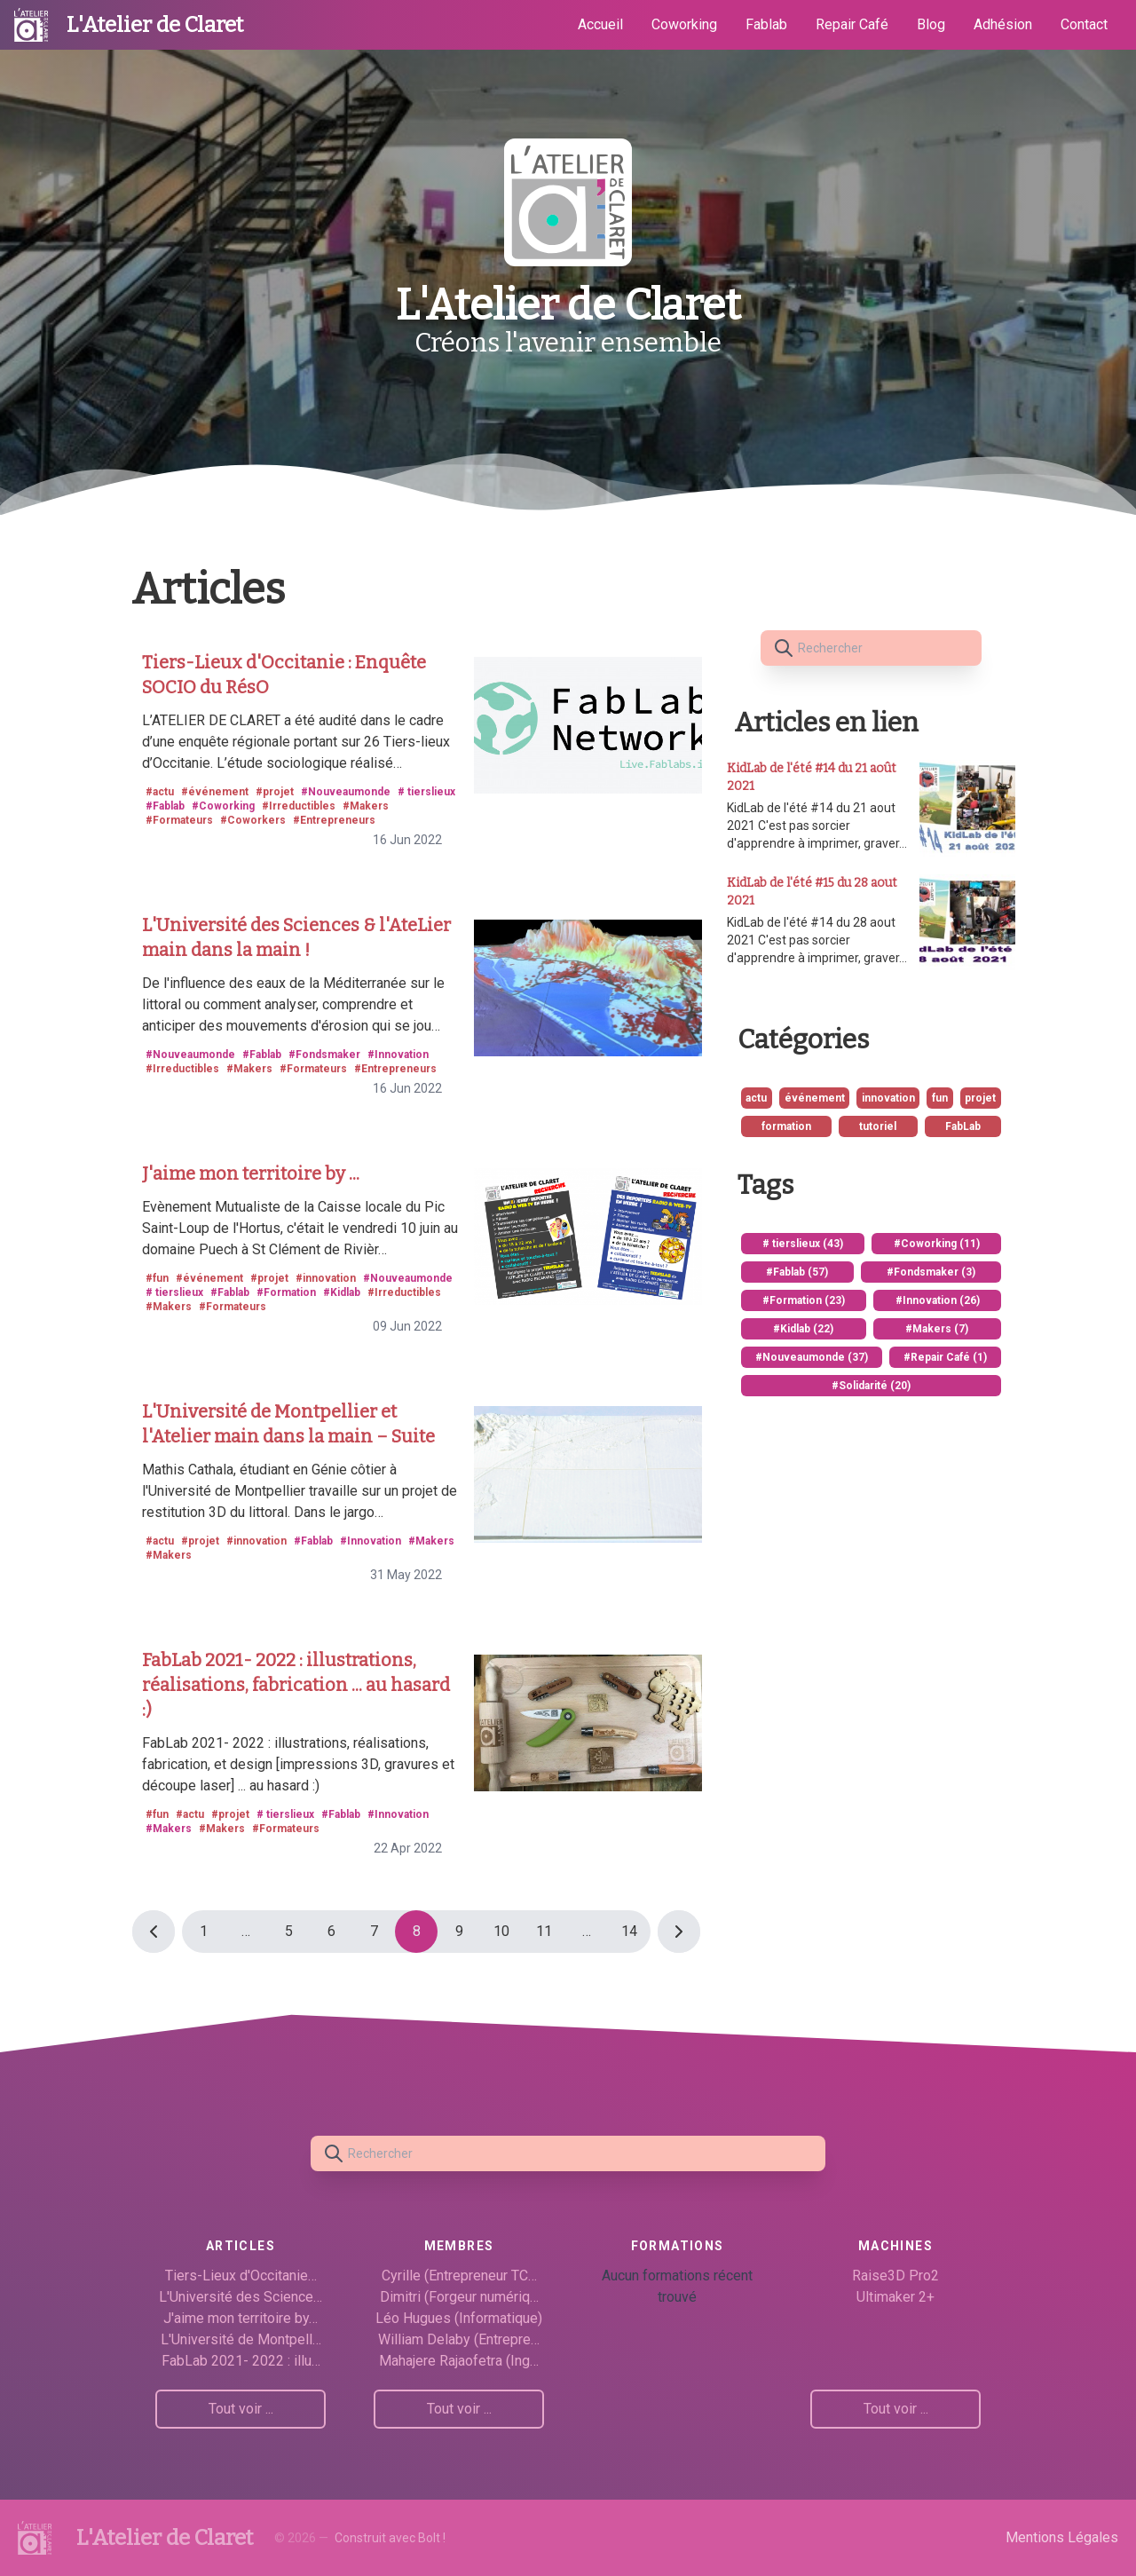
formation (786, 1126)
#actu (160, 792)
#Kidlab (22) (803, 1329)
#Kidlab (341, 1292)
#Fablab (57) (797, 1272)
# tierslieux (426, 792)
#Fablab (165, 806)
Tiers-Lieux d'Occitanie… (241, 2275)
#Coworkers (253, 820)
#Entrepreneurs (334, 820)
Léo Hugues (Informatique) (458, 2318)
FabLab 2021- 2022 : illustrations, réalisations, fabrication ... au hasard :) (296, 1684)
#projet (275, 792)
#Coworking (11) (937, 1243)
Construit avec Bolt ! (390, 2538)
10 (501, 1931)
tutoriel (877, 1126)
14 (629, 1931)
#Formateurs (179, 820)
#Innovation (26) (937, 1300)
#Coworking (223, 806)
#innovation (326, 1278)
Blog (931, 24)
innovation (888, 1098)
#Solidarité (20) (871, 1385)
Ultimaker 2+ (895, 2296)
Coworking (684, 24)
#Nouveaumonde (345, 792)
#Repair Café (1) (945, 1357)
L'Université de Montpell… (241, 2339)
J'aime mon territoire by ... (250, 1173)
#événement (214, 792)
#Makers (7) (936, 1329)
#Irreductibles (298, 806)
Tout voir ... (241, 2408)
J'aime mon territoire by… (240, 2318)
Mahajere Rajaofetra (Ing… (459, 2360)
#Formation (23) (803, 1300)
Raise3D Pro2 (895, 2275)
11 (544, 1931)
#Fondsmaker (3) (931, 1272)
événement (815, 1098)
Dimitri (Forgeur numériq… (459, 2296)
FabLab (963, 1126)
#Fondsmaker (324, 1054)
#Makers (366, 806)
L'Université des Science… (240, 2296)
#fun (157, 1278)
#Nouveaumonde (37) (811, 1357)
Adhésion (1003, 24)
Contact (1084, 24)
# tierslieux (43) (802, 1243)
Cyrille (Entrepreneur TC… (459, 2275)
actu (756, 1098)
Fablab (766, 24)
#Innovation (398, 1054)
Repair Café (852, 24)
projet (980, 1098)
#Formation (286, 1292)
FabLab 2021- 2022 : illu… (241, 2360)
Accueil (600, 24)
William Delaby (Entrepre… (459, 2339)
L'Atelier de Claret (155, 24)
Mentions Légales (1062, 2537)
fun (940, 1098)
